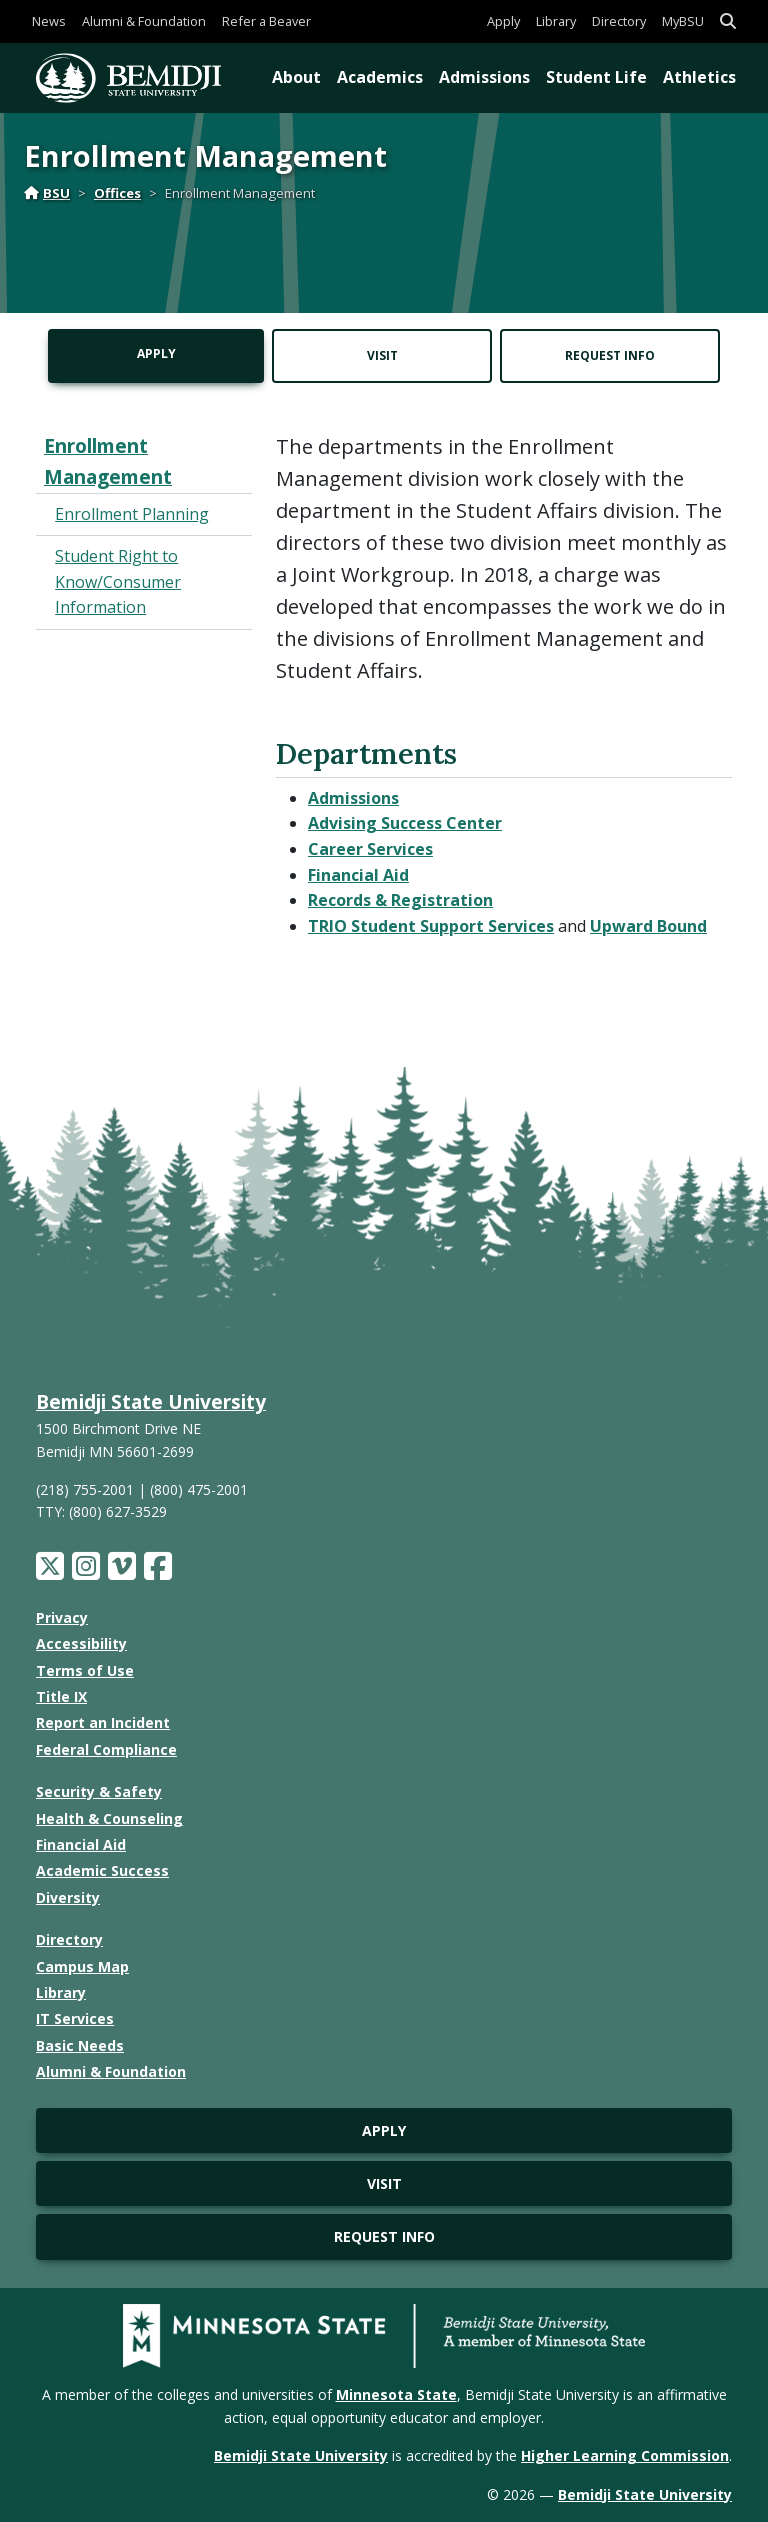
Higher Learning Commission (625, 2455)
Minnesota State (396, 2394)
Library (556, 21)
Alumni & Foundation (144, 21)
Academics (380, 77)
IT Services (75, 2018)
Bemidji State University (151, 1401)
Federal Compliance (106, 1749)
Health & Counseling (109, 1818)
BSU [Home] (47, 193)
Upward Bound (648, 926)
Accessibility (81, 1643)
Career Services (370, 849)
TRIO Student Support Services (431, 926)
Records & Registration (400, 900)
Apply (503, 21)
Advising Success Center (405, 823)
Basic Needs (80, 2045)
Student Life (596, 77)
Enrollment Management (108, 461)
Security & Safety (99, 1791)
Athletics (699, 77)
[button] (728, 21)
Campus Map (82, 1966)
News (49, 21)
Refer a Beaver (266, 21)
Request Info (610, 355)
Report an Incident (103, 1722)
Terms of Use (85, 1670)
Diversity (68, 1897)
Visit (382, 355)
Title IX (61, 1696)
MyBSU (683, 21)
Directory (619, 21)
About (296, 77)
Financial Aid (358, 875)
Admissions (484, 77)
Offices (117, 193)
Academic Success (102, 1870)
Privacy (62, 1617)
